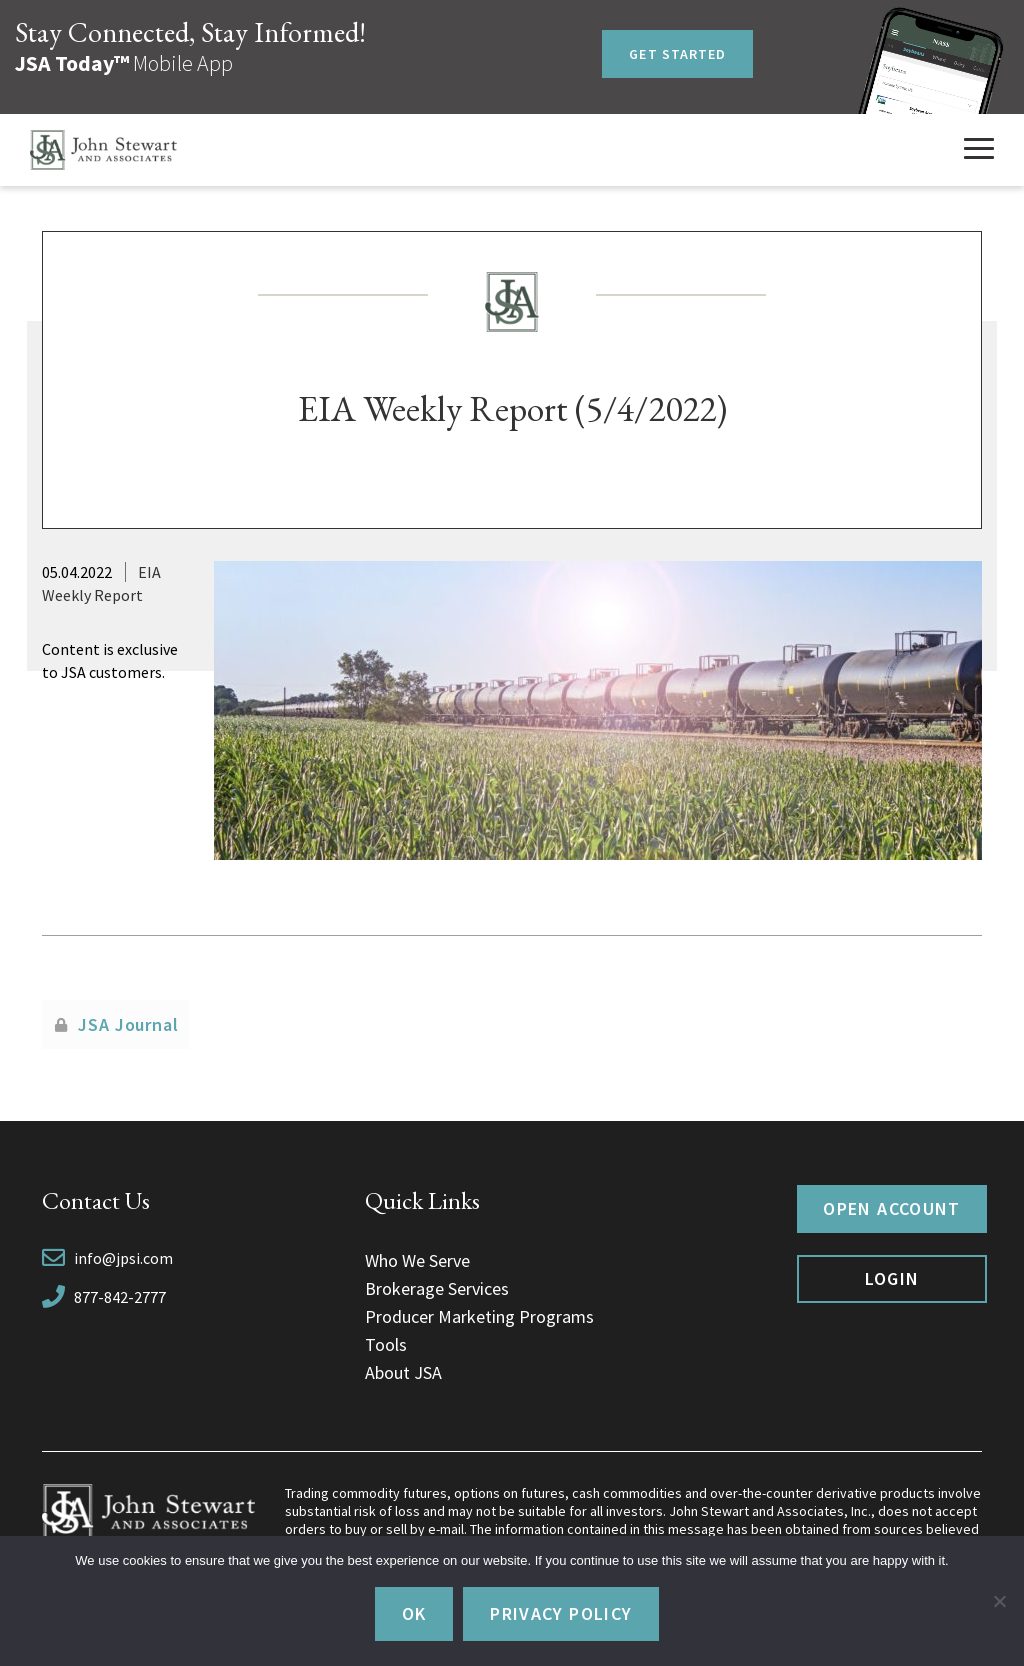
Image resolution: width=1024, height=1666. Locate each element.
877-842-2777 (120, 1297)
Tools (386, 1344)
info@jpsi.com (123, 1258)
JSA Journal (128, 1024)
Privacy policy (561, 1613)
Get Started (677, 54)
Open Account (891, 1208)
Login (892, 1278)
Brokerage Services (437, 1288)
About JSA (403, 1372)
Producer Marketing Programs (479, 1316)
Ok (414, 1613)
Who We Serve (417, 1260)
